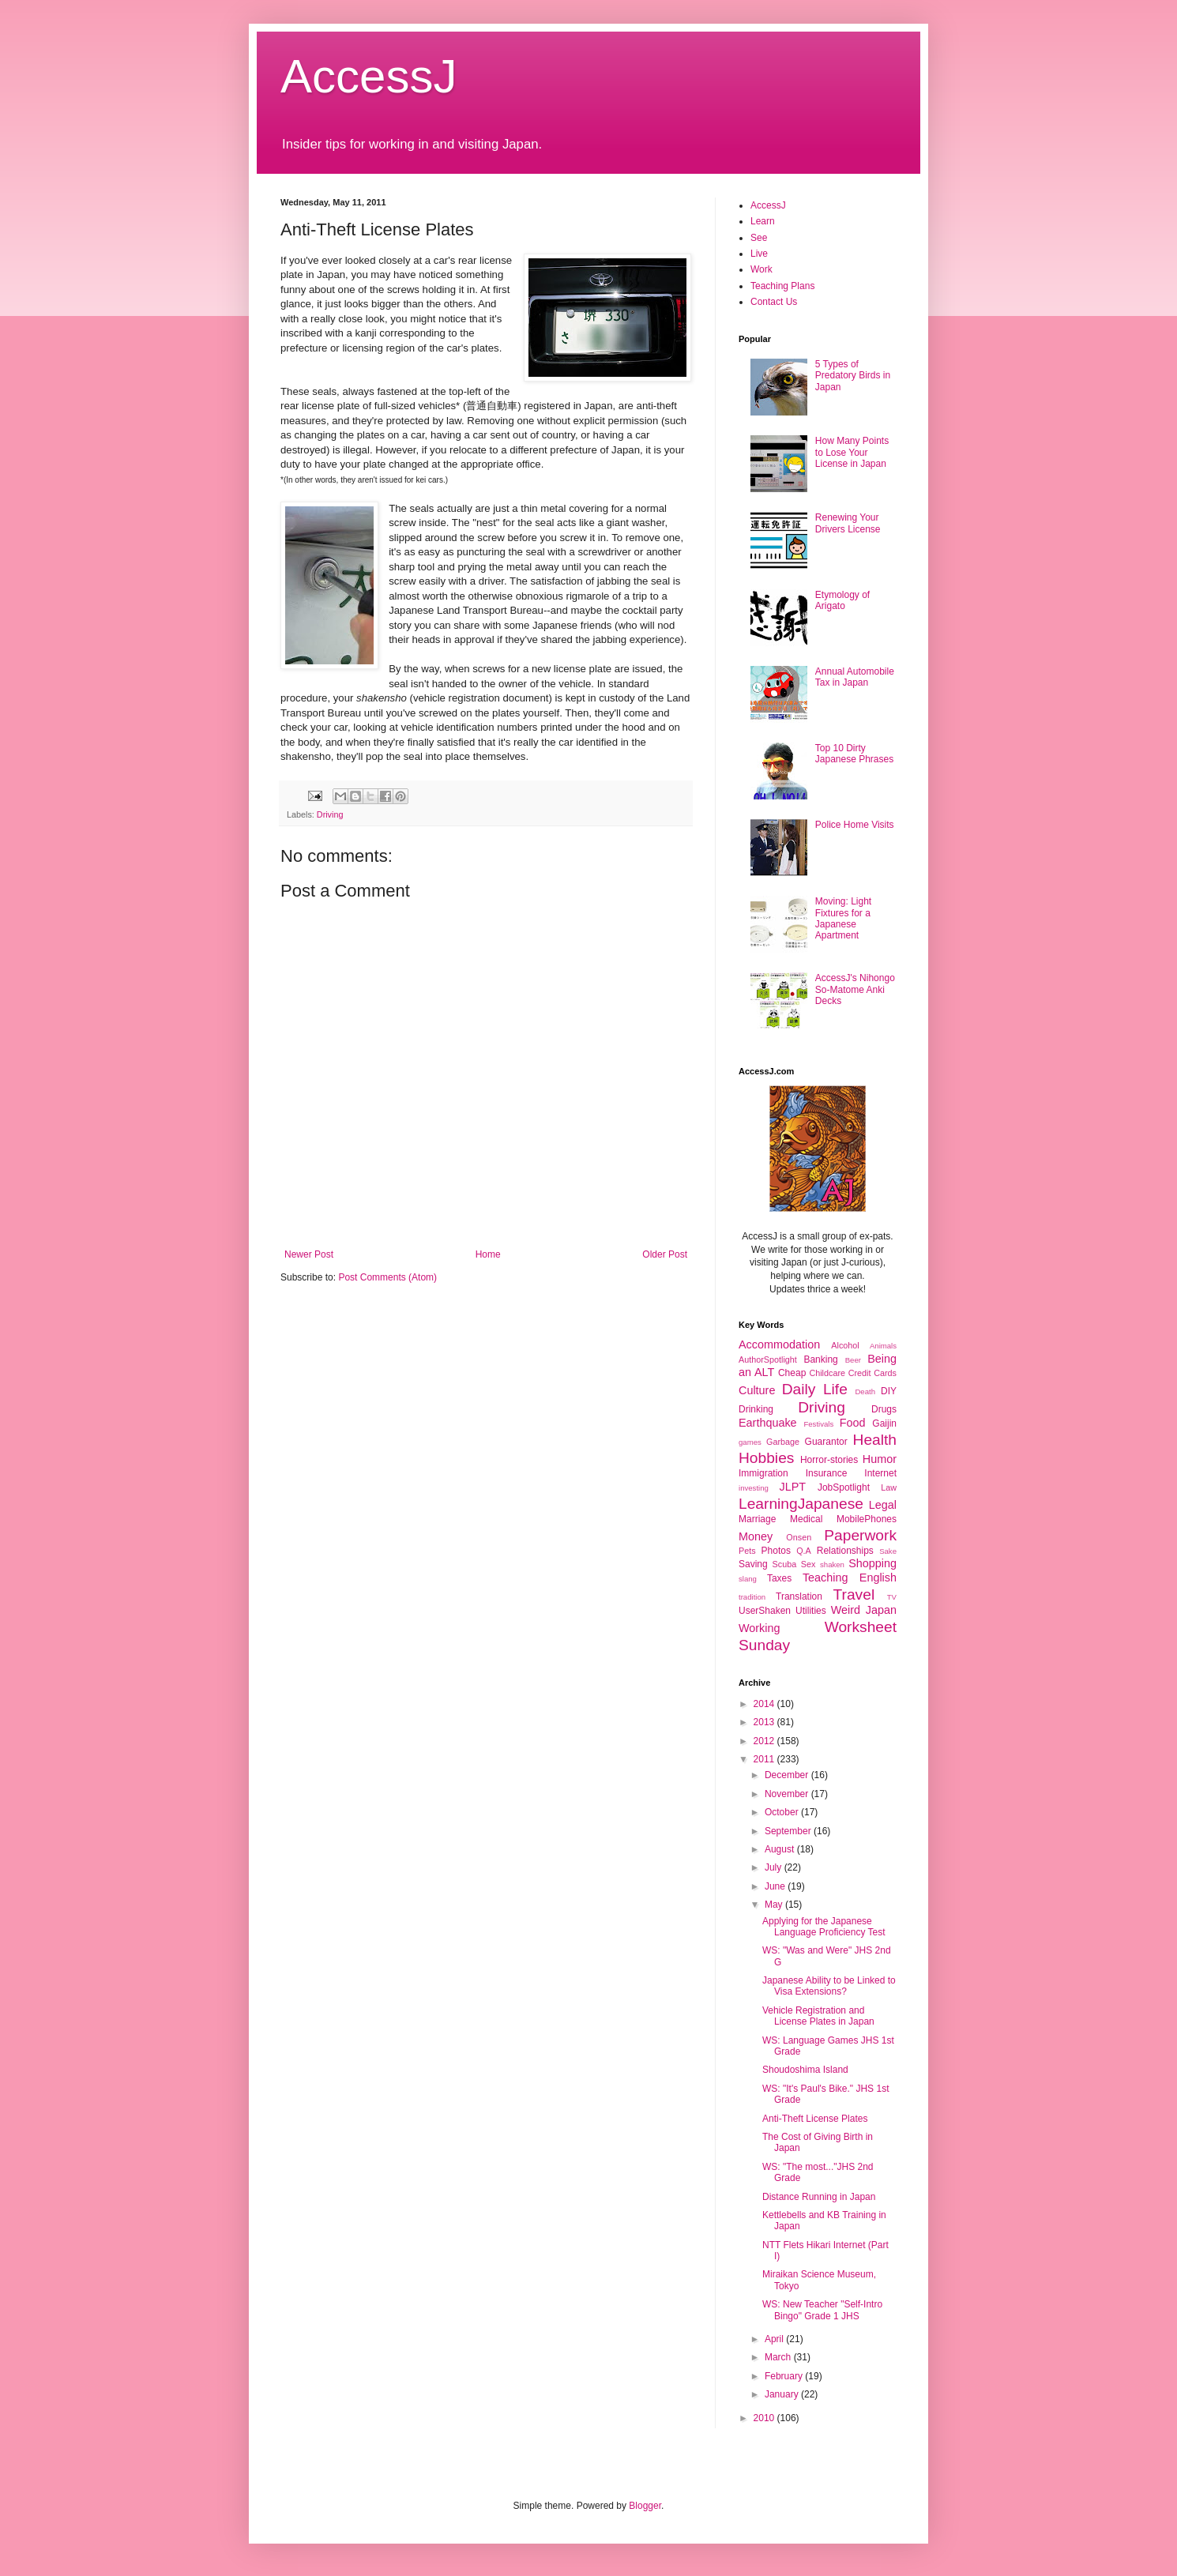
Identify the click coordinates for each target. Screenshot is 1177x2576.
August (781, 1849)
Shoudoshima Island (805, 2069)
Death (865, 1391)
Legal (883, 1505)
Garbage (782, 1441)
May (775, 1904)
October (783, 1812)
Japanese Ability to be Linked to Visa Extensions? (829, 1986)
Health (875, 1439)
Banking (820, 1359)
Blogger (645, 2505)
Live (759, 253)
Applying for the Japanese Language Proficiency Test (824, 1927)
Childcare (827, 1373)
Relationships (845, 1550)
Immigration (763, 1473)
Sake (888, 1551)
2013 (765, 1722)
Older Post (664, 1254)
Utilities (810, 1610)
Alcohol (845, 1345)
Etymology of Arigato (842, 600)
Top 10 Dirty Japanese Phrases (854, 754)
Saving (753, 1564)
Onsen (798, 1537)
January (783, 2394)
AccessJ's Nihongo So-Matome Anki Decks (855, 989)
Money (756, 1536)
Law (889, 1487)
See (758, 237)
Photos (776, 1550)
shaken (832, 1564)
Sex (808, 1564)
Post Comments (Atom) (387, 1277)
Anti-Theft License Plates (814, 2118)
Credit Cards (872, 1373)
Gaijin (884, 1423)
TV (892, 1597)
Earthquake (768, 1422)
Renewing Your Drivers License (848, 523)
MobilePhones (867, 1519)
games (750, 1442)
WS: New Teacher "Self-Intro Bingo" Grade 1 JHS (822, 2310)
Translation (799, 1596)
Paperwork (860, 1535)
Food (853, 1422)
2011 (765, 1759)
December (788, 1775)
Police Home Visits (854, 824)
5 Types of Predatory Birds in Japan (852, 376)
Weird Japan (864, 1610)
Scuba (785, 1564)
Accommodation (779, 1344)
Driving (330, 814)
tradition (752, 1597)
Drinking (756, 1409)
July (774, 1867)
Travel (854, 1594)
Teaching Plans (782, 285)
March (779, 2357)
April (775, 2339)
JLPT (792, 1486)
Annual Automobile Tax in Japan (854, 677)
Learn (762, 221)
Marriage (757, 1519)
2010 (765, 2418)
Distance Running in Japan (818, 2196)
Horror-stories (829, 1459)
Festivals (818, 1424)
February (785, 2376)
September (789, 1831)
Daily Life (815, 1389)
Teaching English (850, 1577)
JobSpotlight (844, 1487)
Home (488, 1254)
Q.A (803, 1550)
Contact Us (773, 301)
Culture (757, 1390)
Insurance (827, 1473)
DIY (889, 1391)
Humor (880, 1459)
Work (761, 269)
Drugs (884, 1409)
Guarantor (826, 1441)
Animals (883, 1345)
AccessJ (368, 76)
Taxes (779, 1578)
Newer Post (308, 1254)
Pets (747, 1550)
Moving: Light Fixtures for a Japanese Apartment (843, 918)
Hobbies (766, 1458)
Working (759, 1628)
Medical (806, 1519)
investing (754, 1488)
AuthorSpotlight (768, 1359)
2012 (765, 1741)
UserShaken (765, 1610)
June (776, 1886)
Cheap (792, 1372)
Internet (880, 1473)
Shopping (872, 1563)
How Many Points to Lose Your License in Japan (852, 452)
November (788, 1793)
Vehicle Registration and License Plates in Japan (818, 2016)
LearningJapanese (801, 1503)
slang (748, 1578)
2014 (765, 1703)
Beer (853, 1360)
